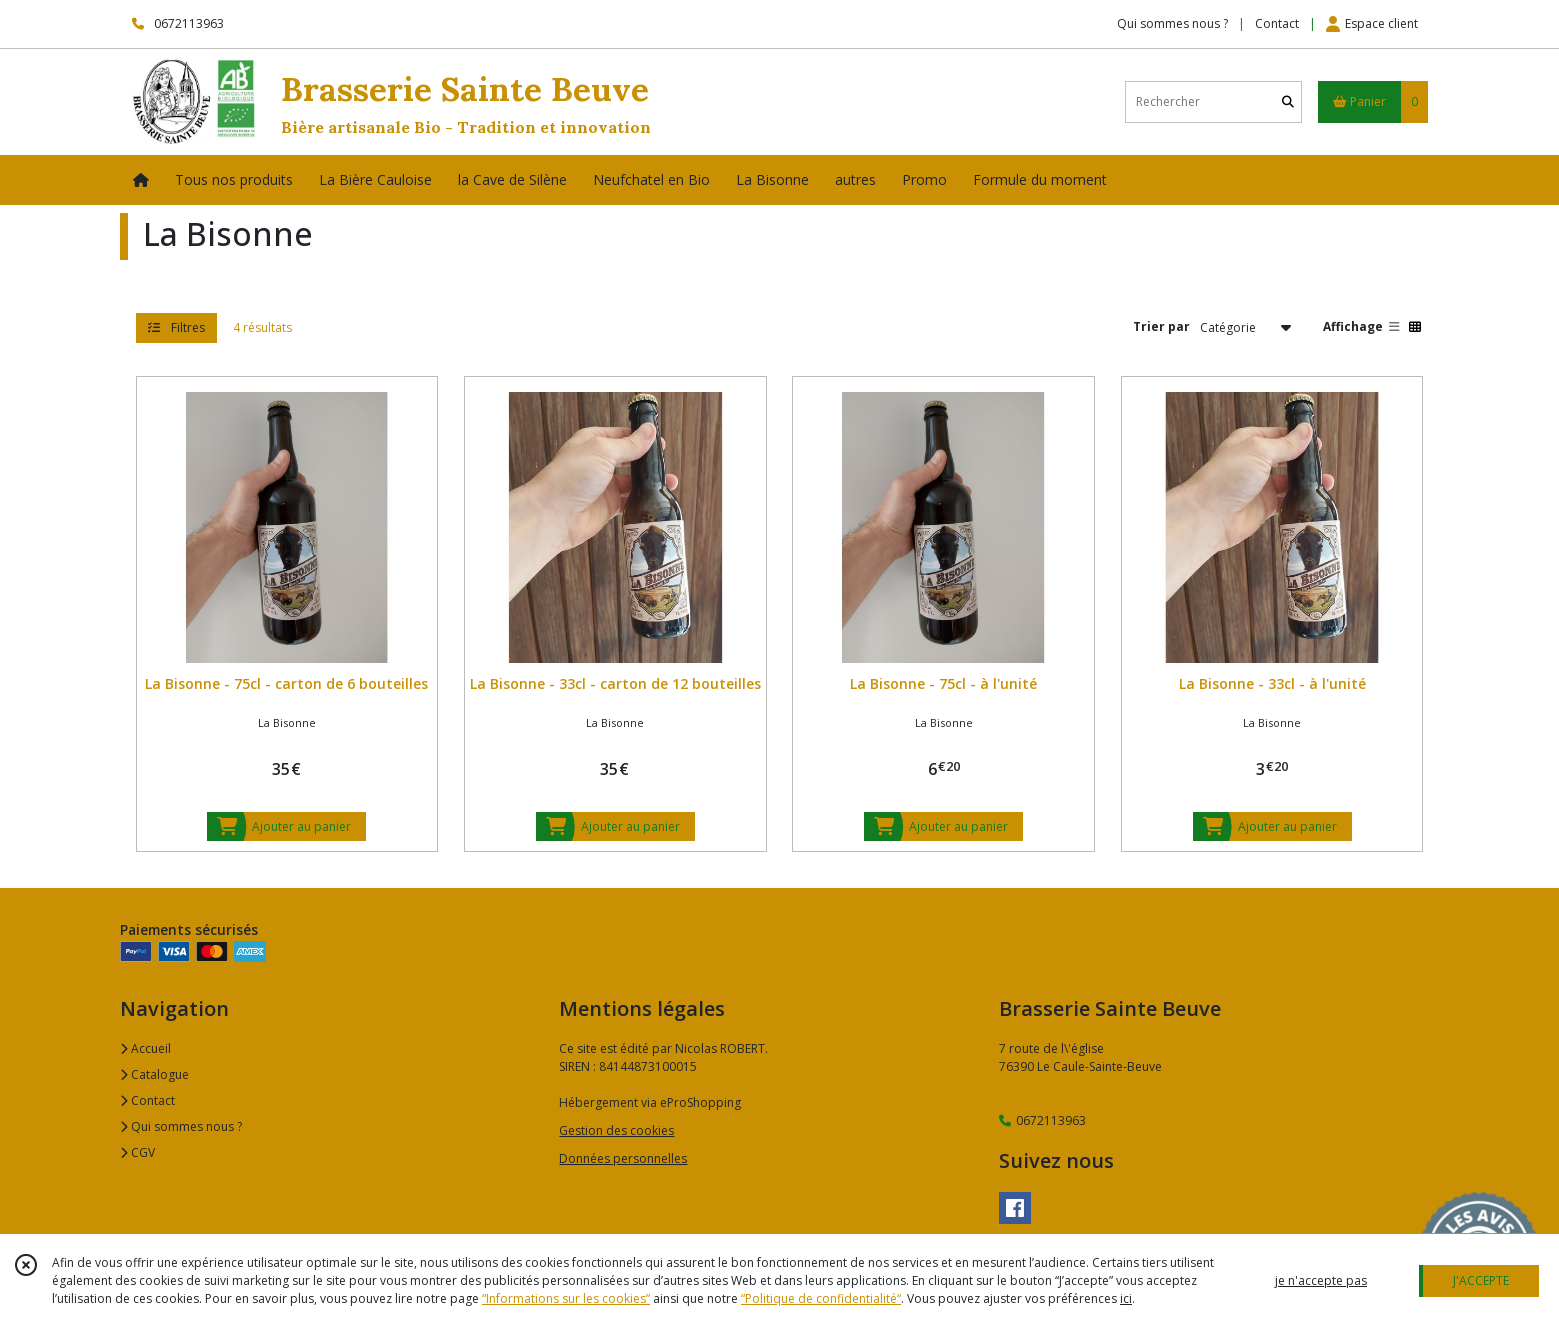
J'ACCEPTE (1481, 1280)
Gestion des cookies (616, 1130)
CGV (137, 1152)
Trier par (1161, 326)
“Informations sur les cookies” (566, 1298)
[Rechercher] (1288, 101)
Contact (1277, 23)
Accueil (145, 1048)
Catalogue (154, 1074)
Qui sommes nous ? (181, 1126)
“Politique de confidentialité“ (821, 1298)
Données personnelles (623, 1158)
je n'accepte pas (1321, 1280)
